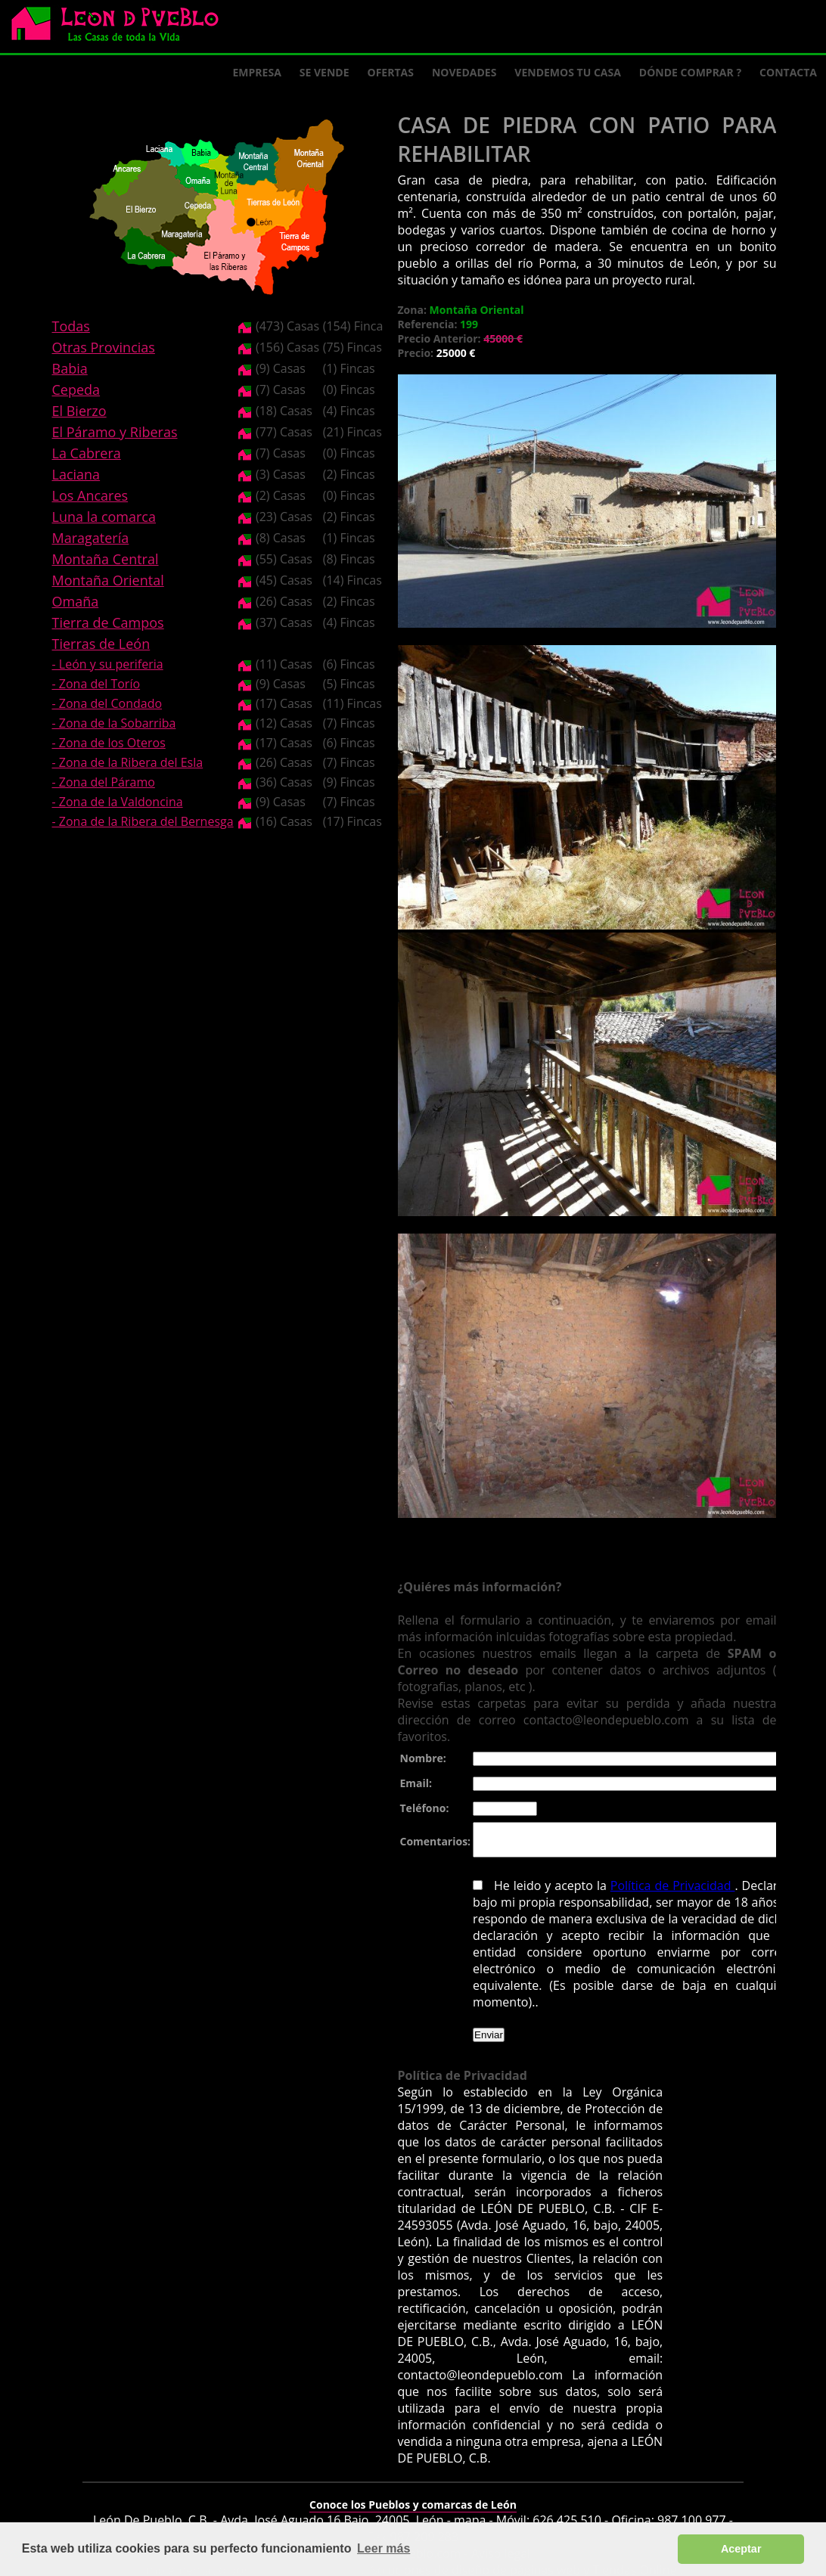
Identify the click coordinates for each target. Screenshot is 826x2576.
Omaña (75, 601)
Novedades (464, 72)
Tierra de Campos (108, 622)
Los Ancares (90, 495)
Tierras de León (101, 644)
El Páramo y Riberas (115, 432)
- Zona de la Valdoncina (117, 801)
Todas (71, 326)
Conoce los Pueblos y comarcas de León (413, 2495)
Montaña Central (105, 559)
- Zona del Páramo (103, 782)
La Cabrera (86, 453)
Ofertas (391, 72)
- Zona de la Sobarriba (114, 723)
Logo (121, 27)
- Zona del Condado (107, 703)
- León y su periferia (107, 664)
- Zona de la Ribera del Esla (127, 762)
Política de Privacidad (666, 1892)
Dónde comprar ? (690, 72)
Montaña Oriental (108, 580)
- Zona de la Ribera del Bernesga (143, 821)
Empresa (257, 72)
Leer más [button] (383, 2548)
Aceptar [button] (741, 2549)
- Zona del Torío (96, 683)
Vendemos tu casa (567, 72)
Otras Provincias (103, 347)
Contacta (788, 72)
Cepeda (76, 389)
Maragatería (90, 538)
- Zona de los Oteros (109, 742)
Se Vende (324, 72)
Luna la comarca (104, 516)
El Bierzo (79, 411)
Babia (70, 368)
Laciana (76, 474)
